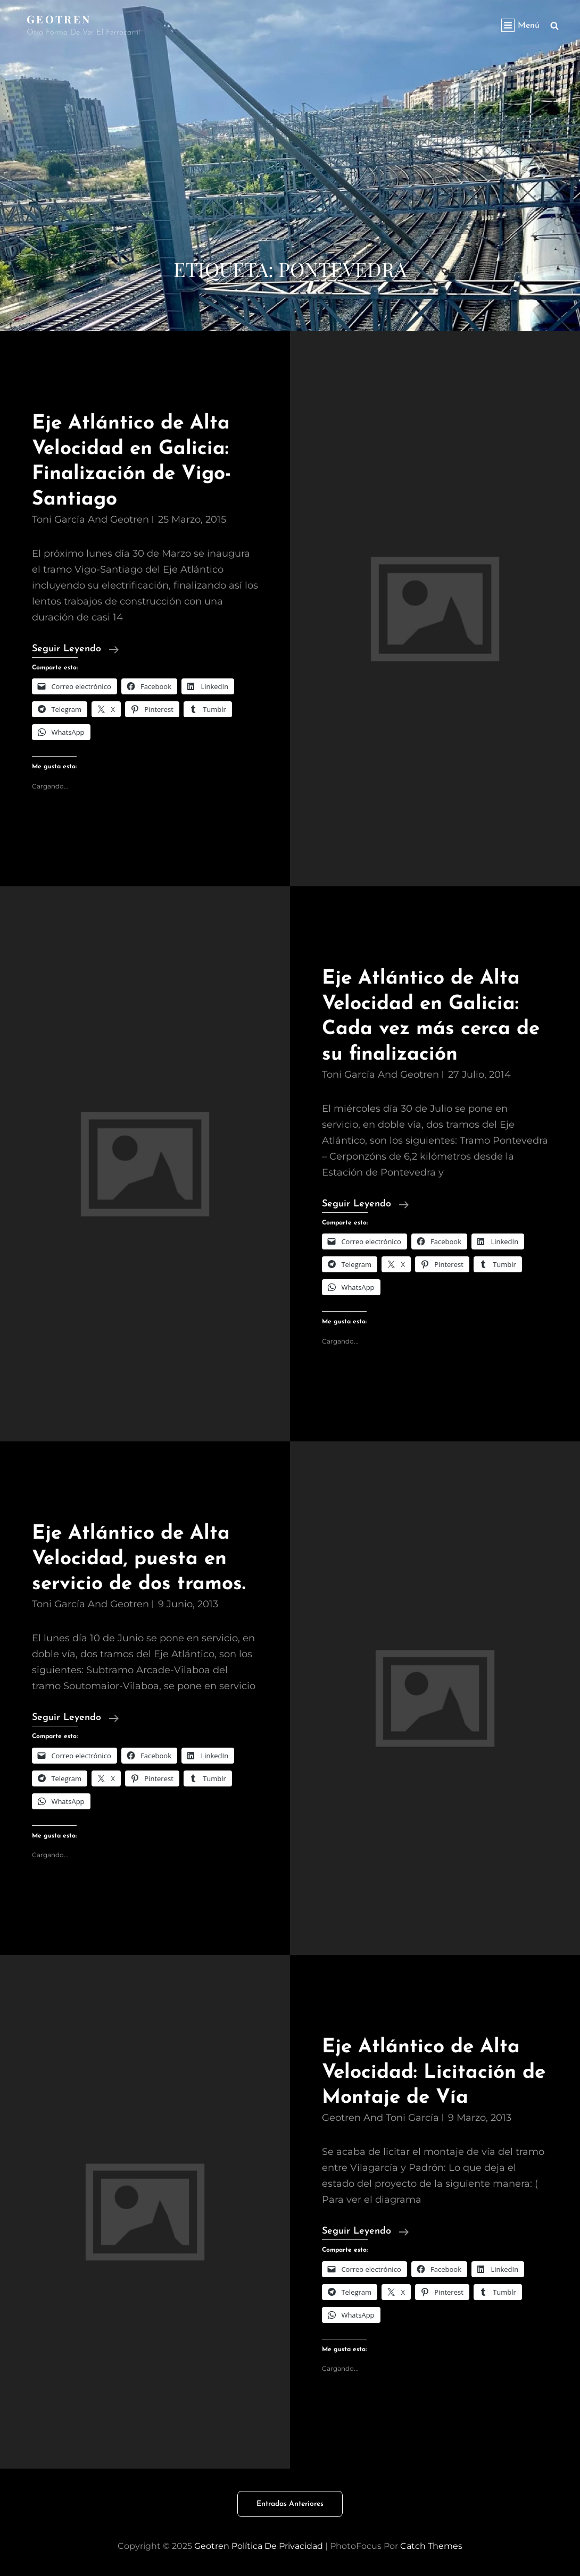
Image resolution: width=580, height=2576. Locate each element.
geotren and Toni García (380, 2118)
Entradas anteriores (290, 2504)
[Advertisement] (290, 175)
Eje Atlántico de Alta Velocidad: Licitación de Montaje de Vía (433, 2072)
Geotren (59, 19)
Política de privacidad (277, 2546)
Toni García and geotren (90, 519)
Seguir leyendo (75, 649)
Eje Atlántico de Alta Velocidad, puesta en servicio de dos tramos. (138, 1559)
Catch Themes (431, 2546)
